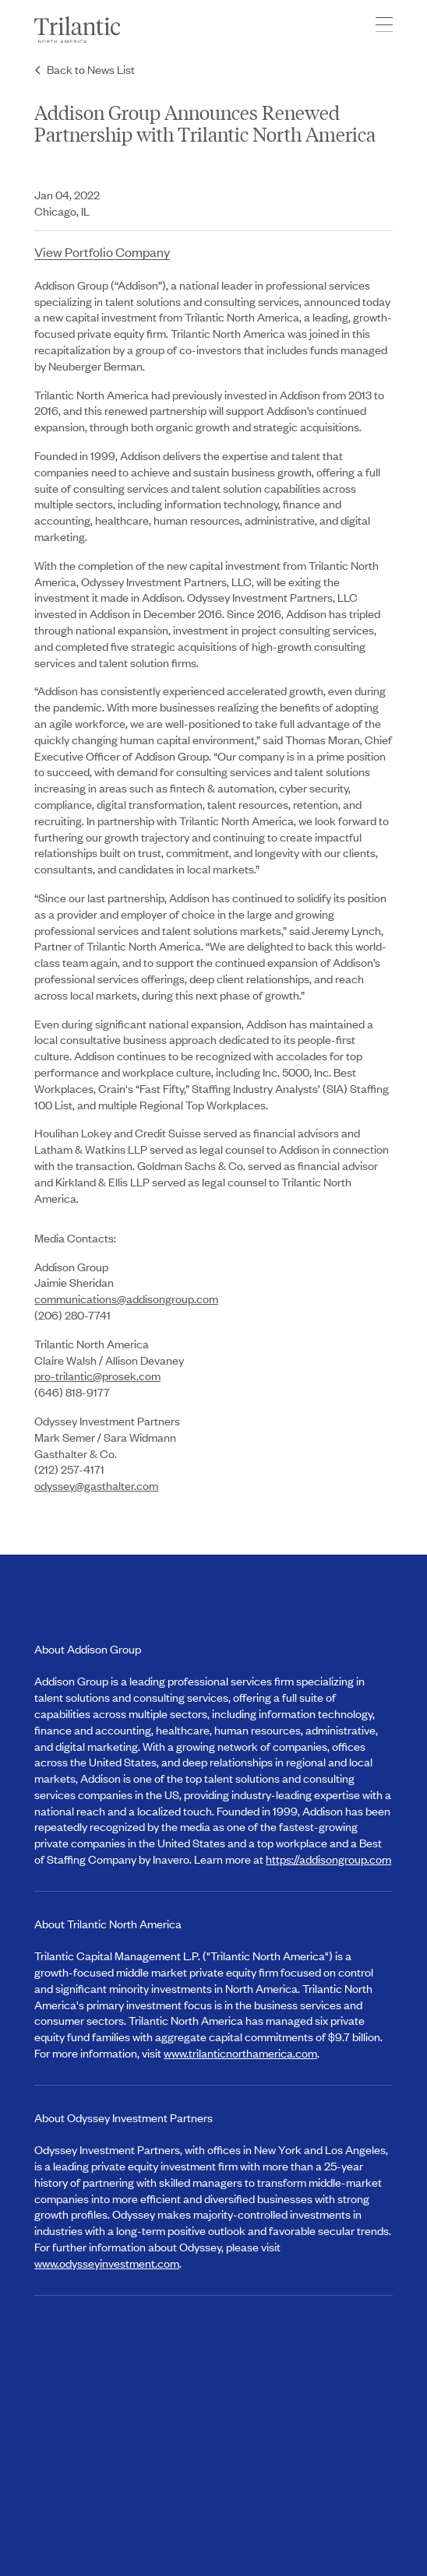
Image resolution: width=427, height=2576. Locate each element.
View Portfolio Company (102, 251)
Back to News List (91, 69)
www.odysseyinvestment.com (106, 2262)
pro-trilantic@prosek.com (97, 1375)
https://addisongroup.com (328, 1858)
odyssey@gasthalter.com (96, 1485)
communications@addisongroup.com (126, 1298)
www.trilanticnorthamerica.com (240, 2052)
